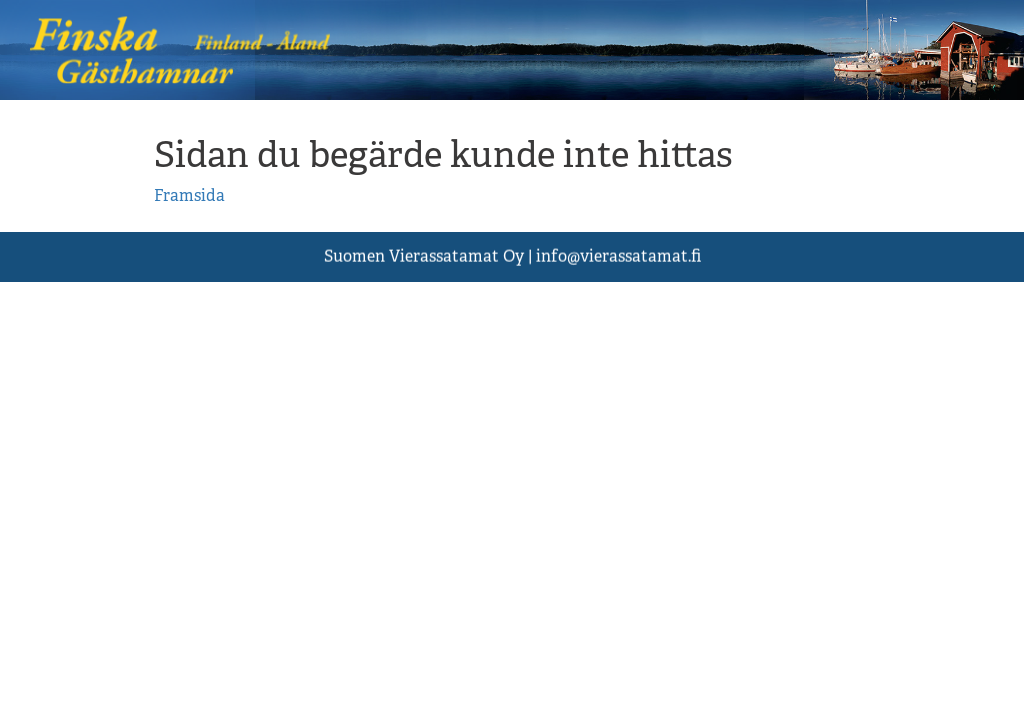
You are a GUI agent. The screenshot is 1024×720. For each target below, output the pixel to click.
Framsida (189, 195)
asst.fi (618, 256)
